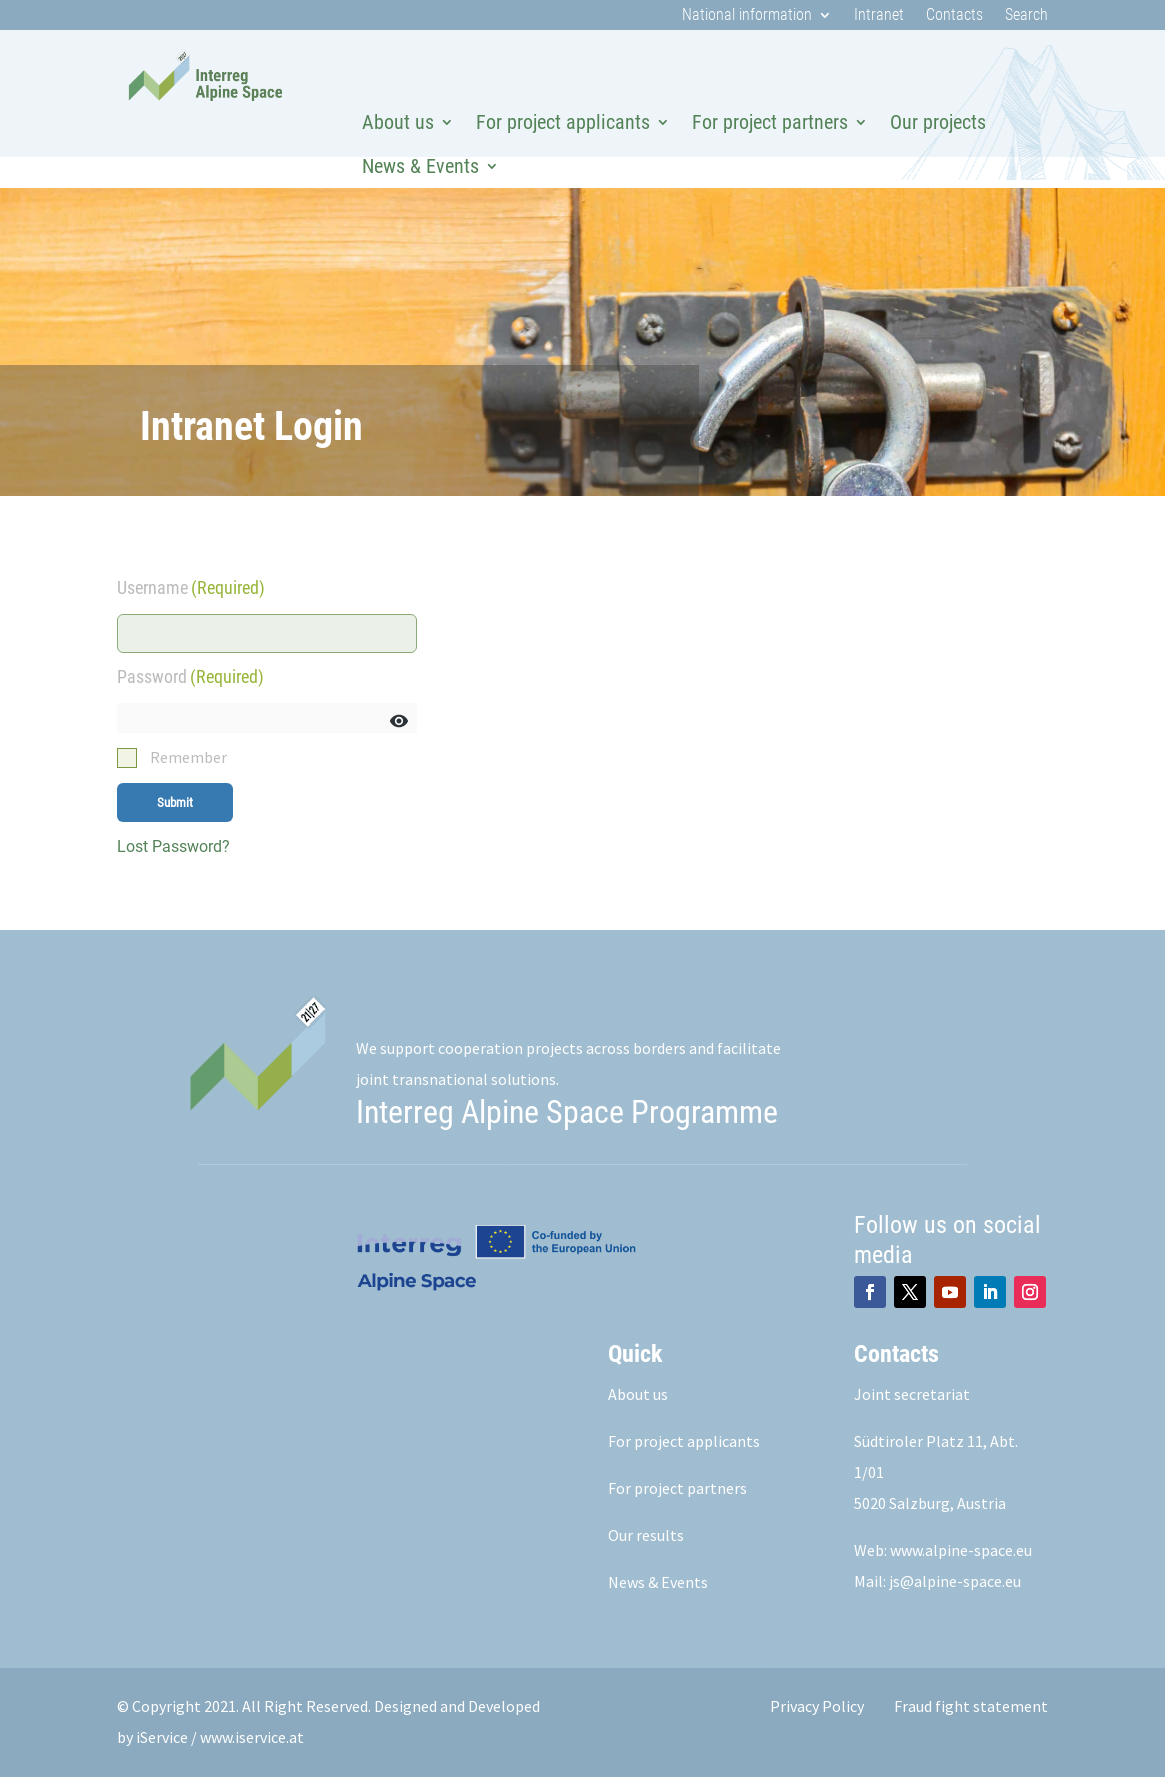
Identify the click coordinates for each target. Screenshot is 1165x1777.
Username (191, 587)
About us (398, 122)
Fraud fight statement (971, 1706)
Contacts (954, 16)
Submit (175, 802)
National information (747, 16)
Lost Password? (173, 846)
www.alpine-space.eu (961, 1550)
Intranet (879, 16)
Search (1026, 16)
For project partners (770, 122)
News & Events (420, 166)
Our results (646, 1535)
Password (190, 676)
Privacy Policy (817, 1706)
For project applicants (563, 122)
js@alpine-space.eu (955, 1581)
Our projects (938, 122)
